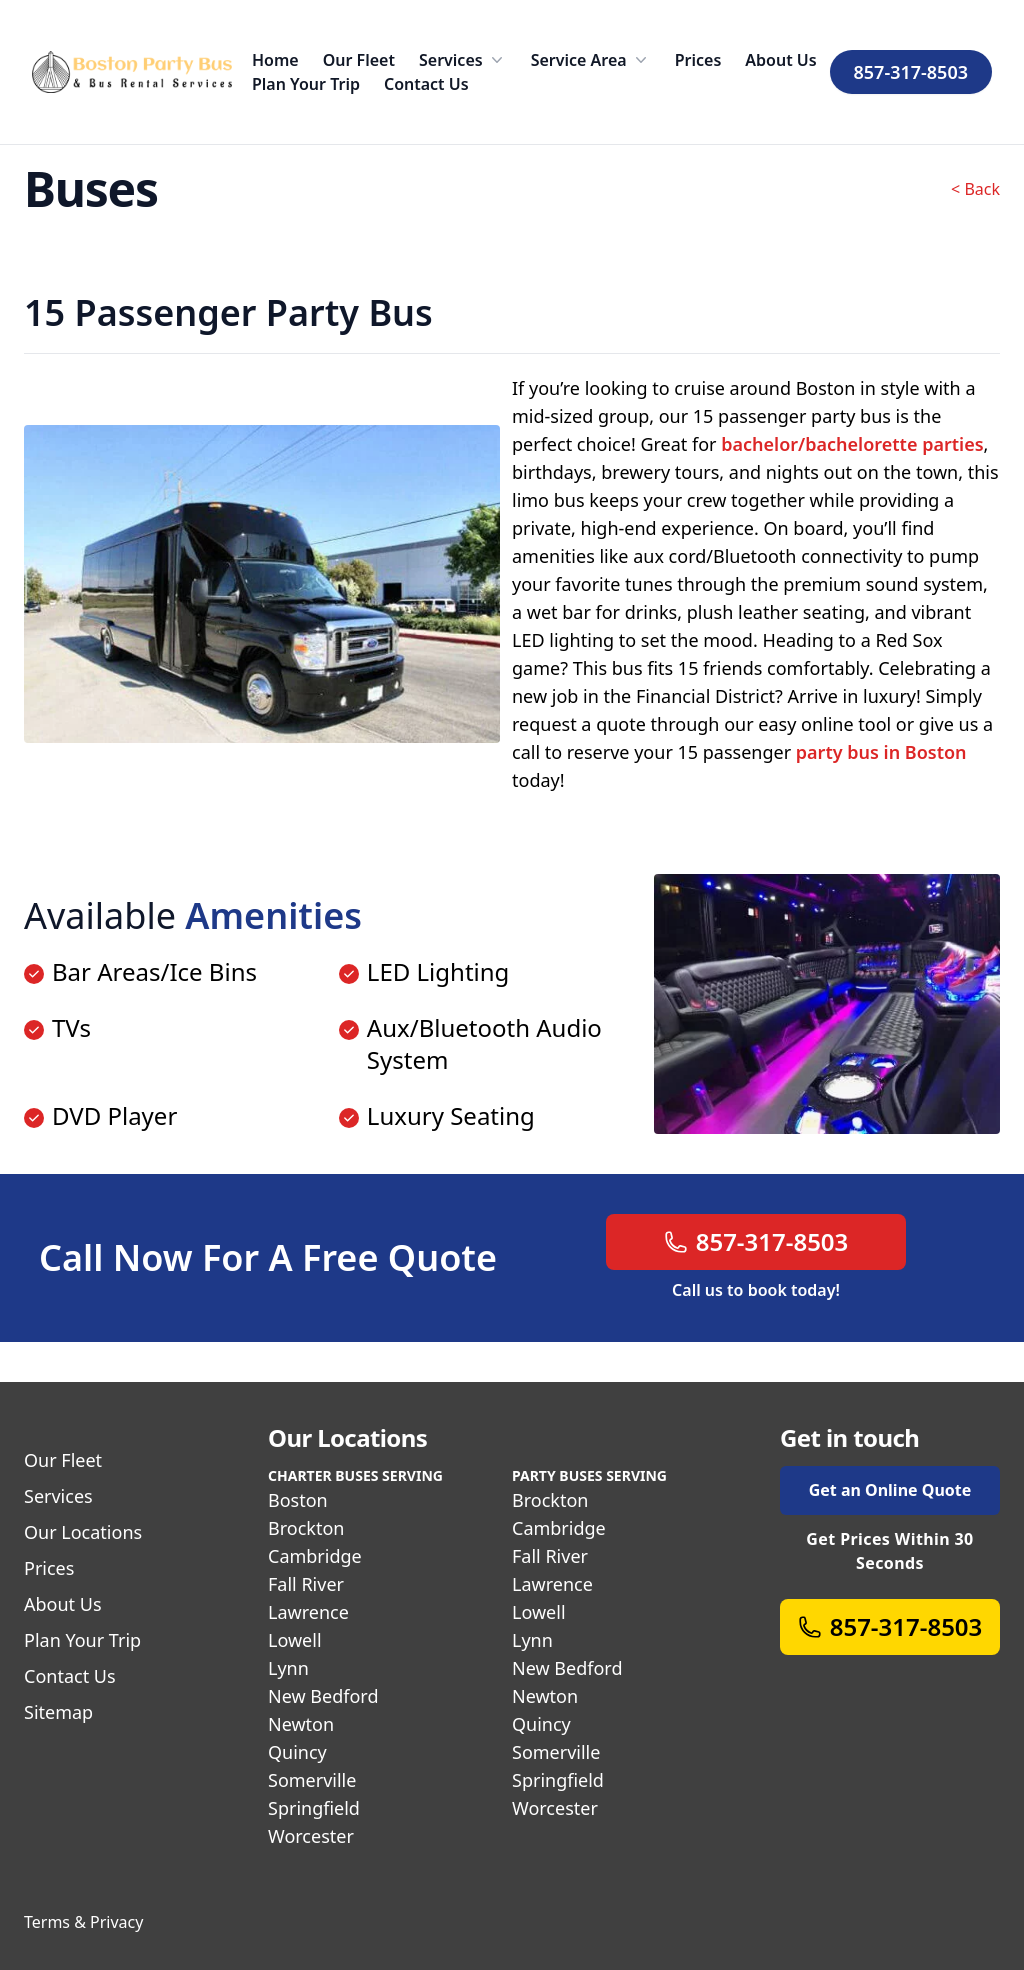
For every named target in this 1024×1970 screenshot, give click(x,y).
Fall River (306, 1584)
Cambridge (315, 1556)
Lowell (295, 1640)
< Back (975, 189)
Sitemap (58, 1712)
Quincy (297, 1752)
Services (463, 60)
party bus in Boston (881, 752)
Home (275, 60)
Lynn (288, 1668)
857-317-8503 (911, 72)
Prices (698, 60)
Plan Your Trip (306, 84)
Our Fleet (359, 60)
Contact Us (426, 84)
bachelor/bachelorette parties (852, 444)
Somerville (312, 1780)
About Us (780, 60)
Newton (301, 1724)
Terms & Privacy (83, 1922)
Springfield (314, 1808)
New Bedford (323, 1696)
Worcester (311, 1836)
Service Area (591, 60)
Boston (298, 1500)
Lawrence (308, 1612)
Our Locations (83, 1532)
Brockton (306, 1528)
